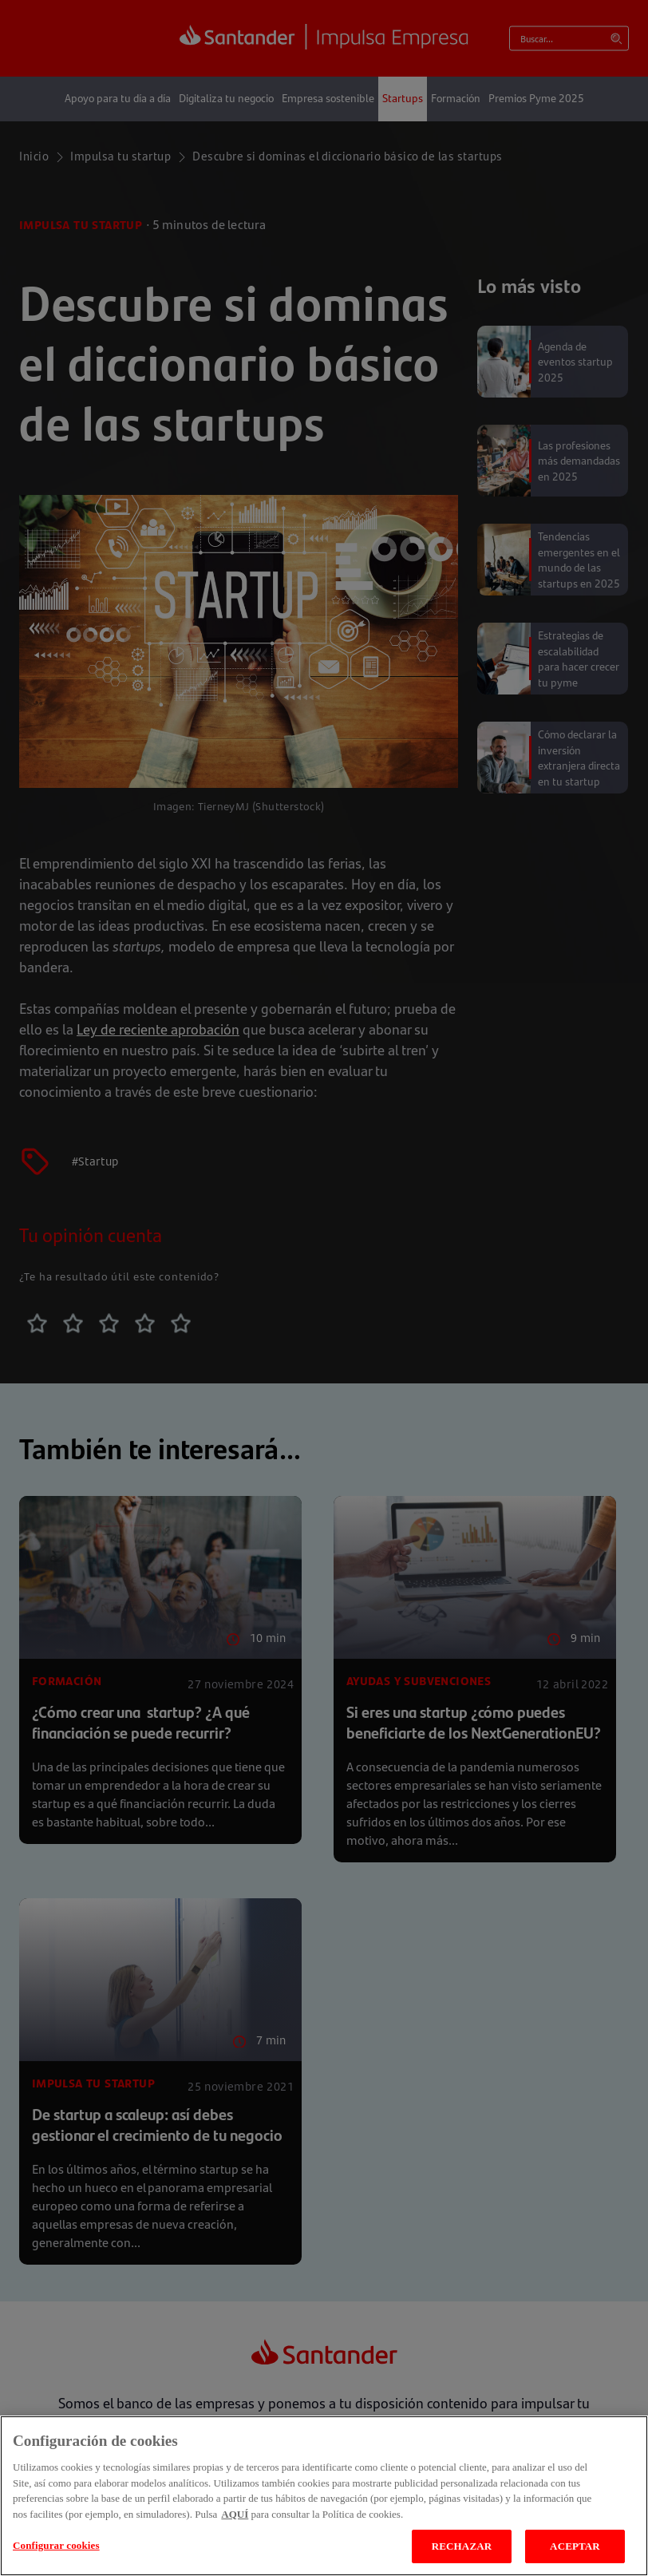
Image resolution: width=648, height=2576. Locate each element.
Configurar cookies (56, 2545)
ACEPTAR (575, 2546)
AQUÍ (234, 2514)
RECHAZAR (462, 2546)
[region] (324, 2496)
